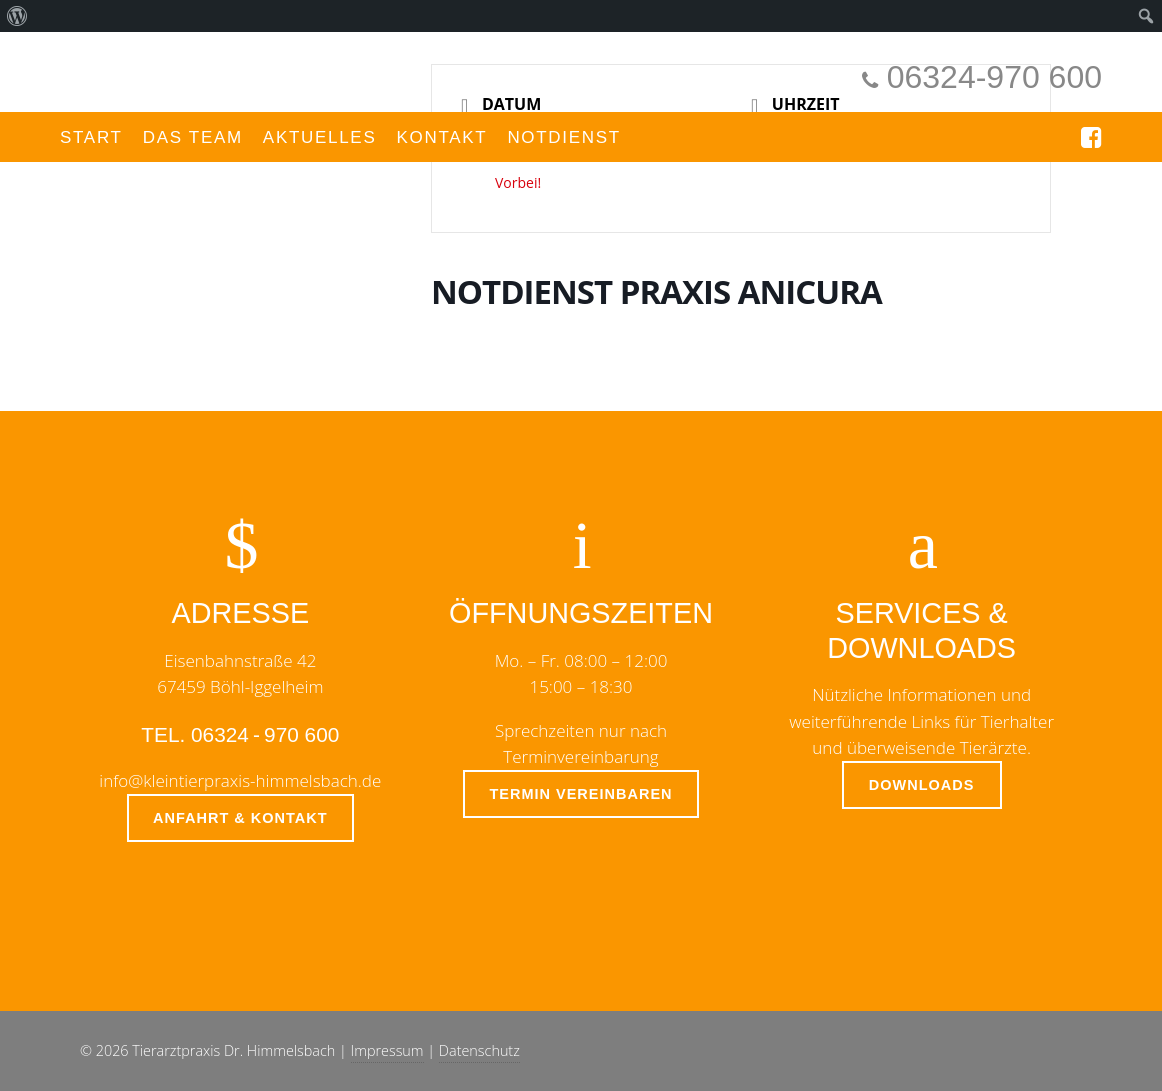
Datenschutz (479, 1050)
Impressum (387, 1050)
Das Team (193, 137)
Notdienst (564, 137)
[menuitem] (17, 16)
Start (91, 137)
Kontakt (441, 137)
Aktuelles (320, 137)
